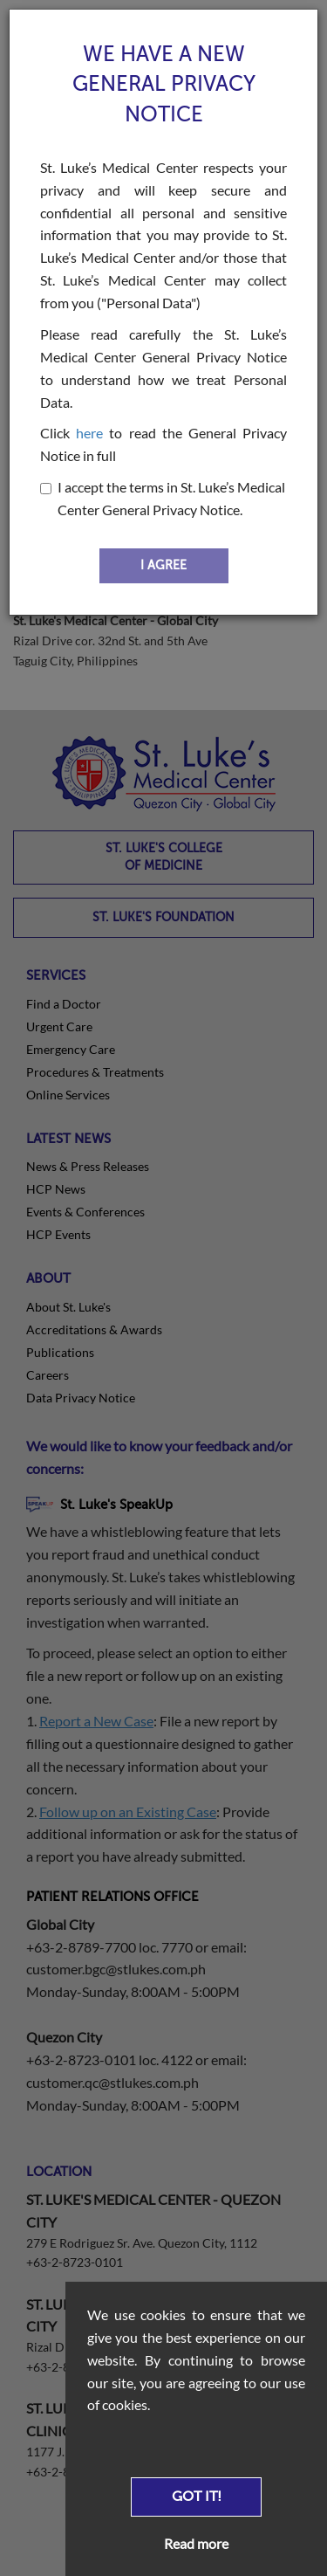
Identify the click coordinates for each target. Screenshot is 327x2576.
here (89, 432)
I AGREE (163, 565)
